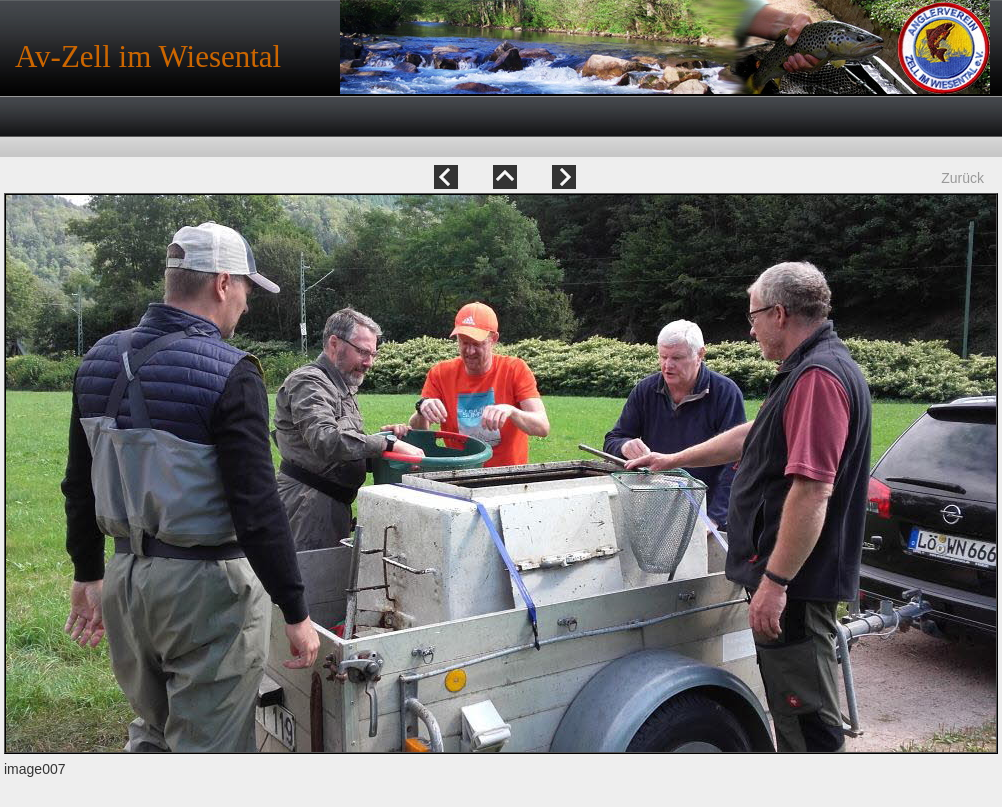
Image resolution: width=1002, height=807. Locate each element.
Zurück (962, 178)
